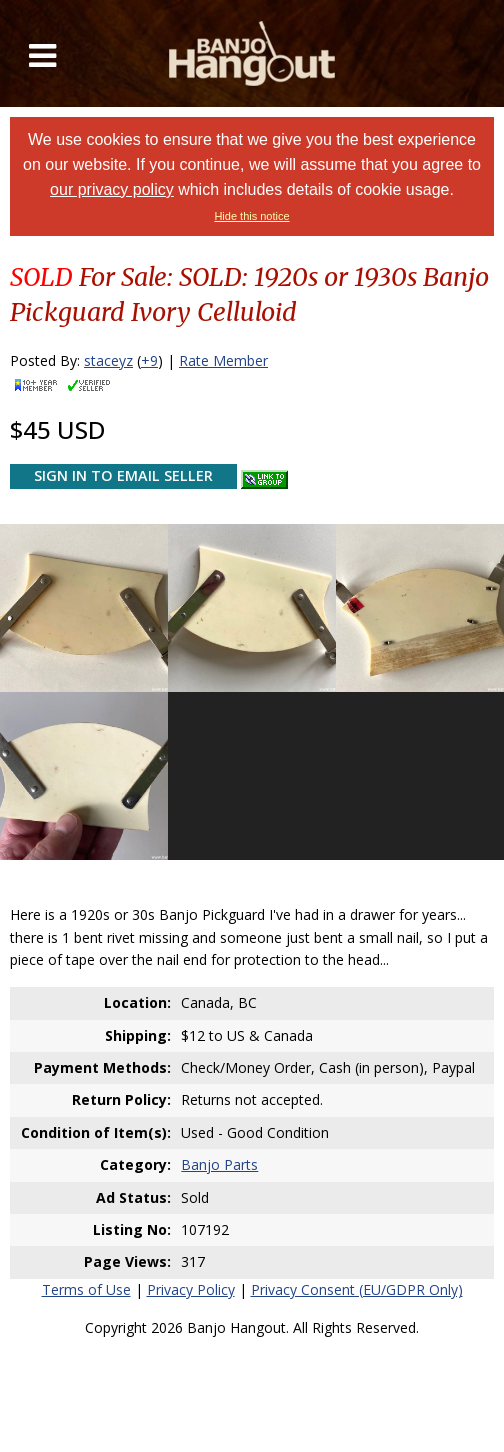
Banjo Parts (219, 1164)
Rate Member (223, 360)
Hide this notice (251, 216)
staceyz (108, 360)
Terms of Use (86, 1289)
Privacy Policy (191, 1289)
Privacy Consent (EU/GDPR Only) (357, 1289)
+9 (149, 360)
